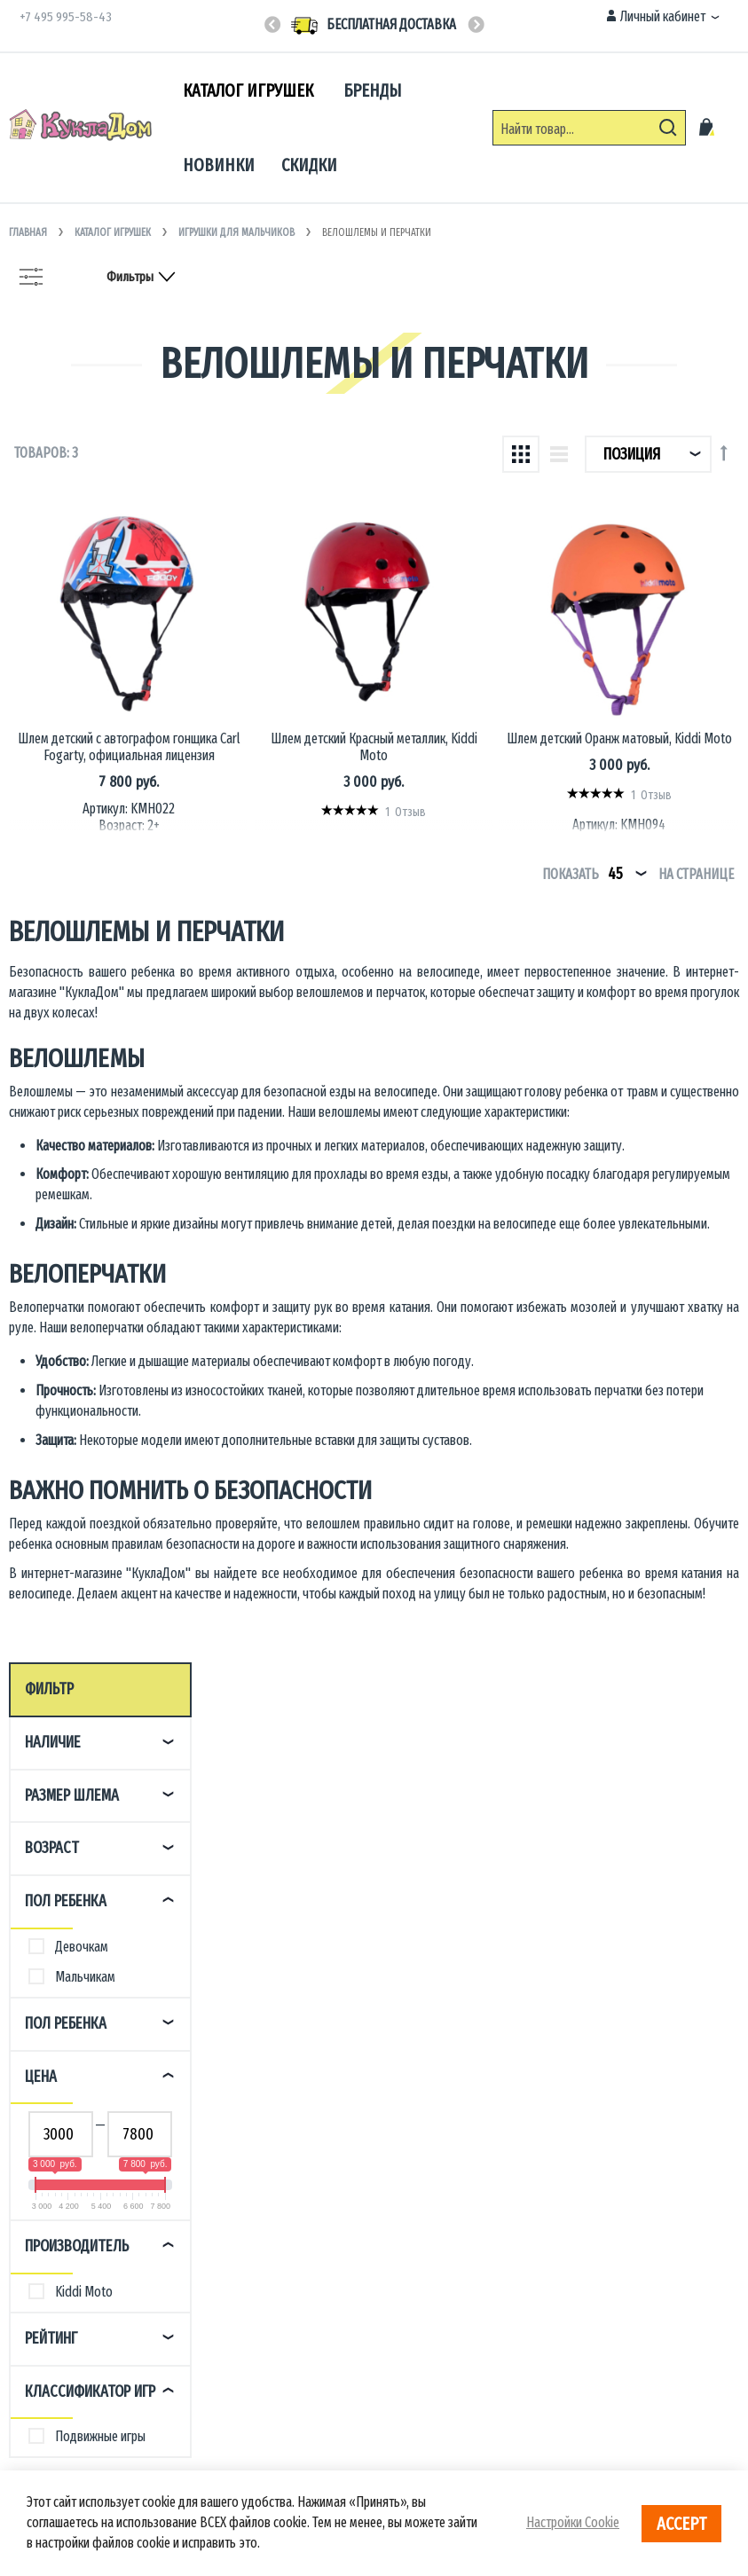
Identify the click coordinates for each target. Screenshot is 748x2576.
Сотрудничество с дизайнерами (463, 2220)
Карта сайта (227, 2329)
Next (475, 26)
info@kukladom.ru (609, 2213)
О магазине (226, 2165)
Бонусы (34, 2302)
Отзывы (34, 2329)
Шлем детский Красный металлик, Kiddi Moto (471, 681)
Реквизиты (225, 2302)
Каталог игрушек (114, 232)
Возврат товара (56, 2248)
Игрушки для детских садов (452, 2193)
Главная (29, 232)
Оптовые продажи (428, 2165)
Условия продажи (60, 2275)
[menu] (322, 127)
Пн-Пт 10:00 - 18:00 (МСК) (266, 1947)
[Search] (668, 127)
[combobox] (589, 127)
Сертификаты (232, 2248)
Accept (681, 2523)
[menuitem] (249, 91)
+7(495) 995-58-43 (429, 1918)
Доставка (38, 2193)
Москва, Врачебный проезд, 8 (641, 2186)
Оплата (32, 2220)
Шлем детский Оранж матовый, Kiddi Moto (651, 681)
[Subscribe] (714, 1946)
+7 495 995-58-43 (66, 17)
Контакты (39, 2165)
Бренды (218, 2220)
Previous (272, 26)
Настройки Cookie (572, 2522)
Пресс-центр (230, 2193)
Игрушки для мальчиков (237, 232)
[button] (663, 17)
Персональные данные (257, 2275)
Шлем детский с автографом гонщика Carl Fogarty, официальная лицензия (292, 689)
